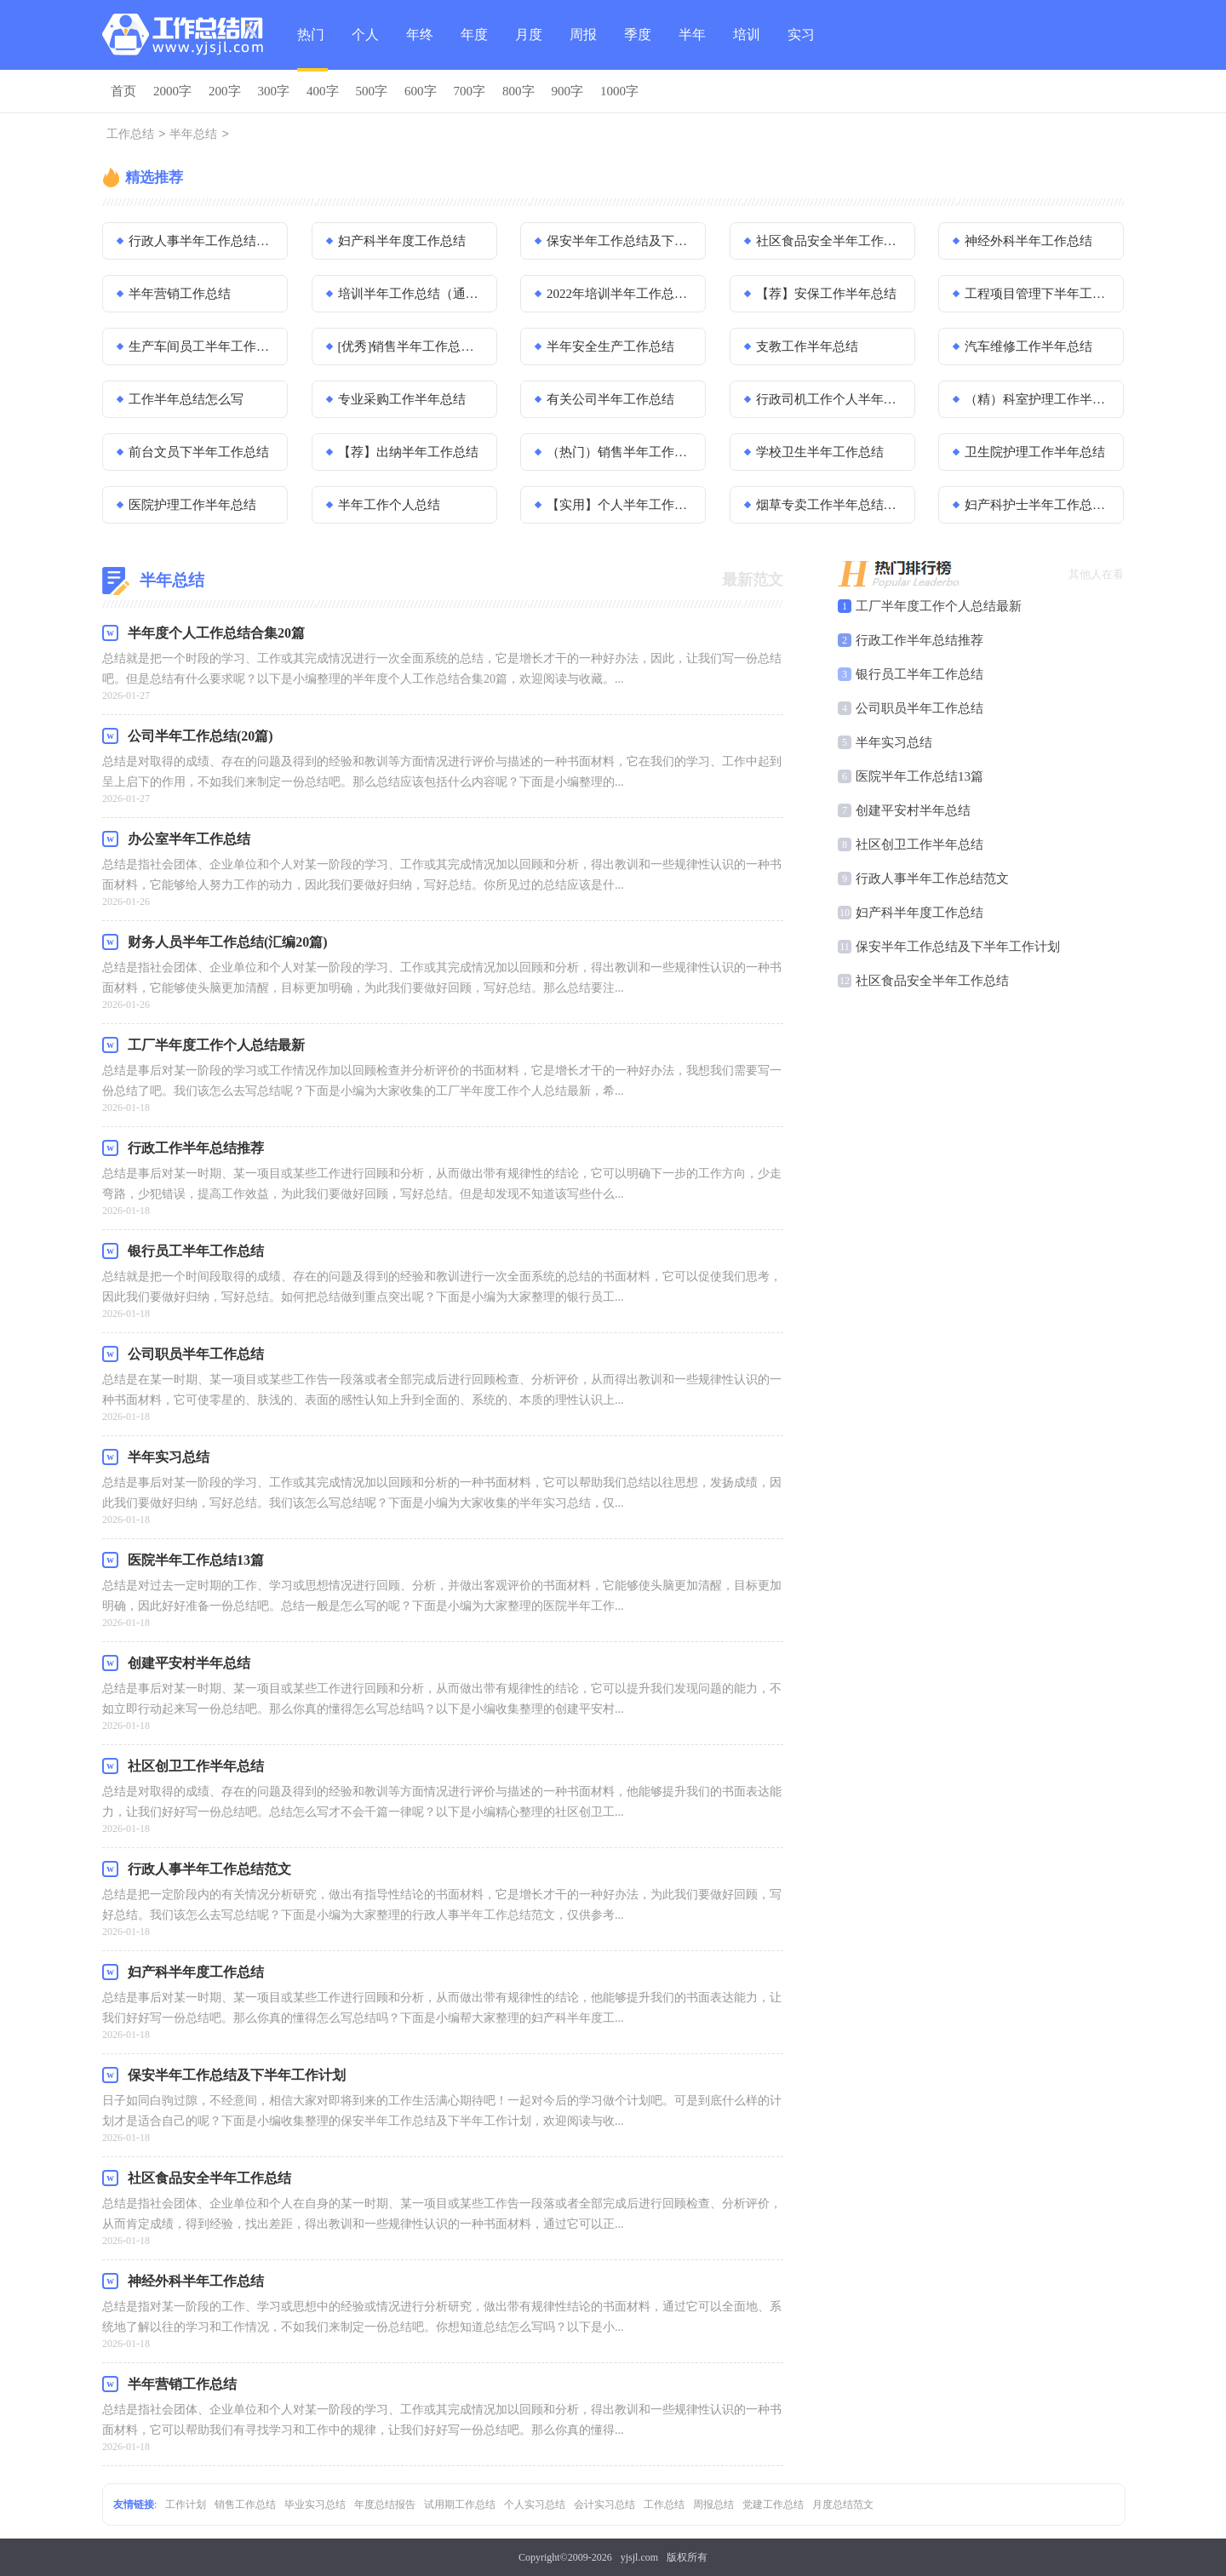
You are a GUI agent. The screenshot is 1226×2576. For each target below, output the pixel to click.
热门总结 (310, 49)
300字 (274, 91)
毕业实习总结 (315, 2504)
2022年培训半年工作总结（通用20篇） (621, 294)
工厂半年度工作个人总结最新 (939, 606)
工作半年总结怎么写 (186, 399)
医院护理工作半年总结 (192, 505)
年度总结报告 (384, 2504)
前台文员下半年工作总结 (199, 452)
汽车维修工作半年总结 (1028, 346)
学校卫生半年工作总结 (820, 452)
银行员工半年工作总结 (919, 674)
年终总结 (419, 48)
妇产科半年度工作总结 (402, 241)
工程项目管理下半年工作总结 (1039, 294)
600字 (420, 91)
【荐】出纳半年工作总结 (408, 452)
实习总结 (801, 48)
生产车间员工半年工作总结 (203, 346)
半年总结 (692, 48)
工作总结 (130, 135)
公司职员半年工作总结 (919, 708)
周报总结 (583, 48)
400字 (322, 91)
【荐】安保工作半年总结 (826, 294)
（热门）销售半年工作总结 (621, 452)
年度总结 (474, 48)
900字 (568, 91)
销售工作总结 (245, 2504)
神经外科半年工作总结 (1028, 241)
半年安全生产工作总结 (610, 346)
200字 (225, 91)
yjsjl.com (639, 2557)
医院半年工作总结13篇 (919, 776)
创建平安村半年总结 (913, 810)
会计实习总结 (604, 2504)
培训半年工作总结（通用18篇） (412, 294)
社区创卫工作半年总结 (919, 844)
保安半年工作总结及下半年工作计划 (621, 241)
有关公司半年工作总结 (610, 399)
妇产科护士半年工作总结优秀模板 (1039, 505)
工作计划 (185, 2504)
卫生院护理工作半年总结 (1035, 452)
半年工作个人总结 (389, 505)
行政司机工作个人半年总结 (830, 399)
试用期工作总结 (460, 2504)
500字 (372, 91)
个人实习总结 (534, 2504)
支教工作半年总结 (807, 346)
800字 (518, 91)
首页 (123, 91)
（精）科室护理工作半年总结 (1039, 399)
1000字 (619, 91)
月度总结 (528, 48)
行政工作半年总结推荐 (919, 640)
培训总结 (746, 48)
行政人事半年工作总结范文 (203, 241)
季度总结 (637, 48)
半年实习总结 (894, 742)
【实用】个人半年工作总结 (621, 505)
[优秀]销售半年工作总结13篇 (412, 346)
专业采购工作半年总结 (402, 399)
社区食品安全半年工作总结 (830, 241)
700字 (470, 91)
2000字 (172, 91)
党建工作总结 (773, 2504)
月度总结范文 (843, 2504)
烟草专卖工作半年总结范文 (830, 505)
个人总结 (365, 48)
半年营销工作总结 (180, 294)
